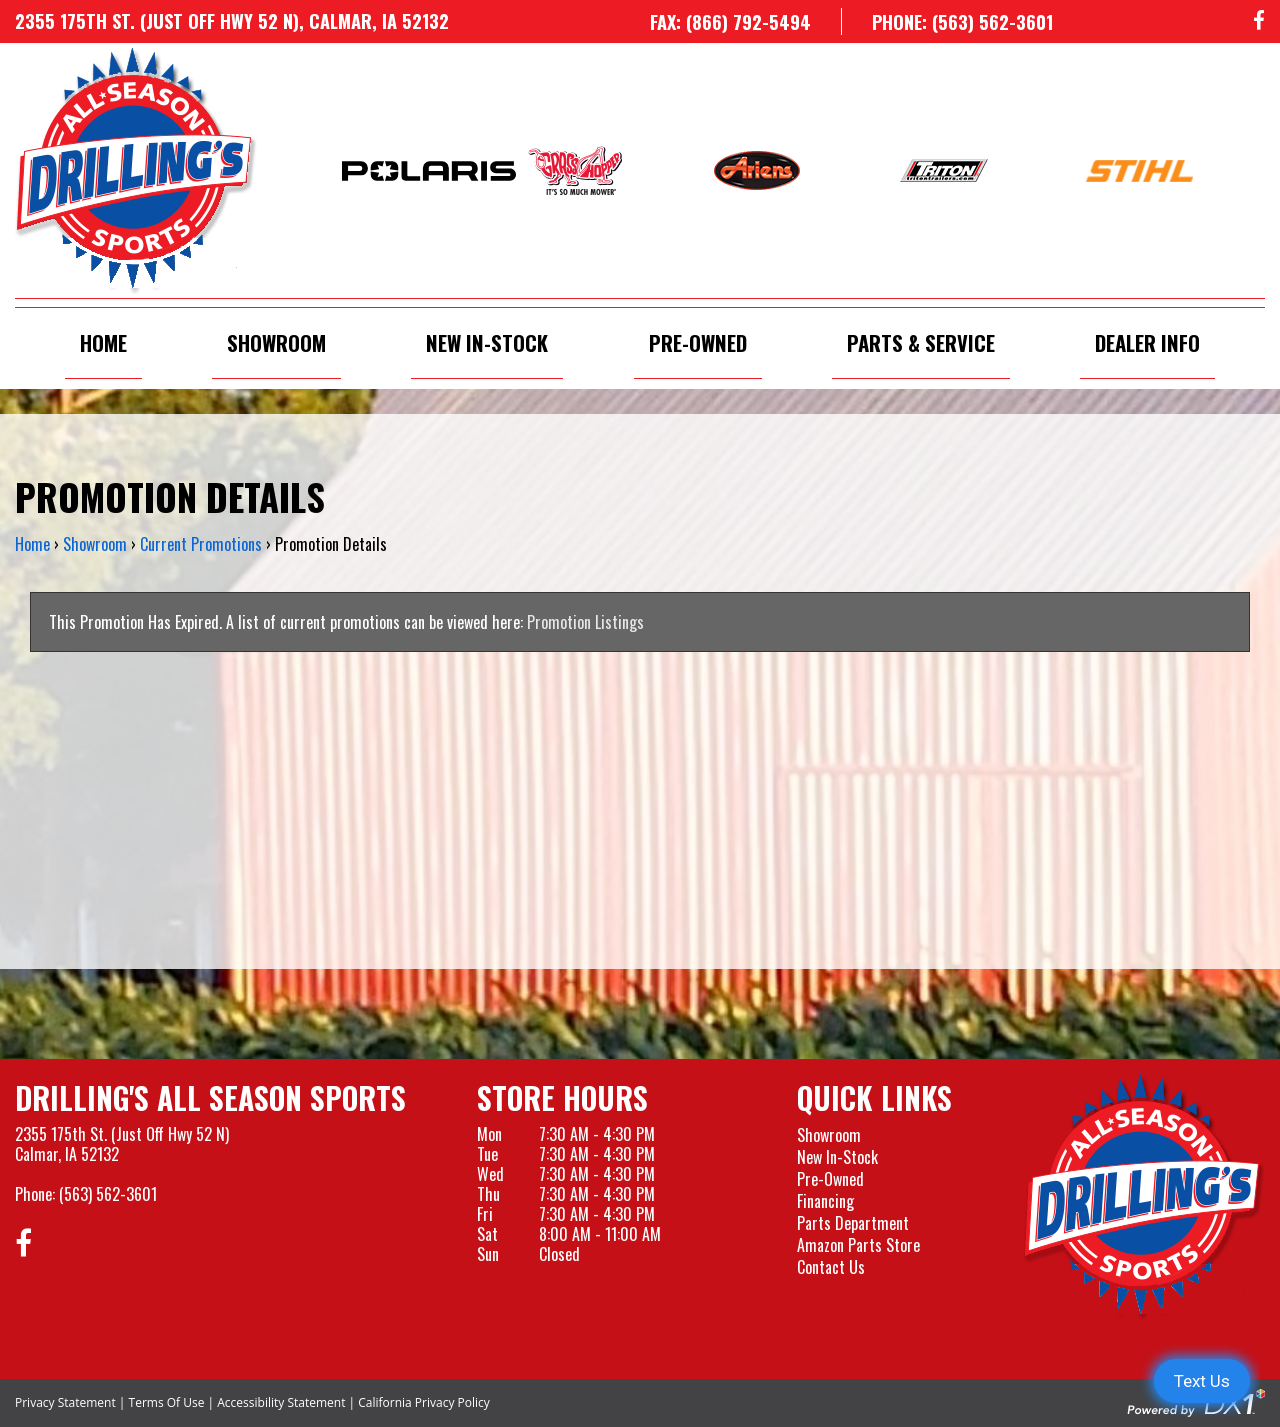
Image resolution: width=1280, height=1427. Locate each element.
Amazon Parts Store (858, 1245)
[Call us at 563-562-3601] (947, 21)
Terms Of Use (167, 1402)
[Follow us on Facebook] (1259, 21)
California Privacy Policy (424, 1402)
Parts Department (853, 1223)
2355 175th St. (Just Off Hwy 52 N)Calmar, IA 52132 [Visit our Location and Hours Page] (122, 1144)
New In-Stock (487, 342)
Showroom (276, 342)
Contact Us (831, 1267)
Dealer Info (1147, 342)
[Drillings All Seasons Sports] (1144, 1197)
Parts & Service (921, 342)
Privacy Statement (65, 1402)
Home (103, 342)
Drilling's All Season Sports (210, 1098)
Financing (825, 1201)
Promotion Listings (585, 622)
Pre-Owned (698, 342)
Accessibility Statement (281, 1402)
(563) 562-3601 (108, 1194)
